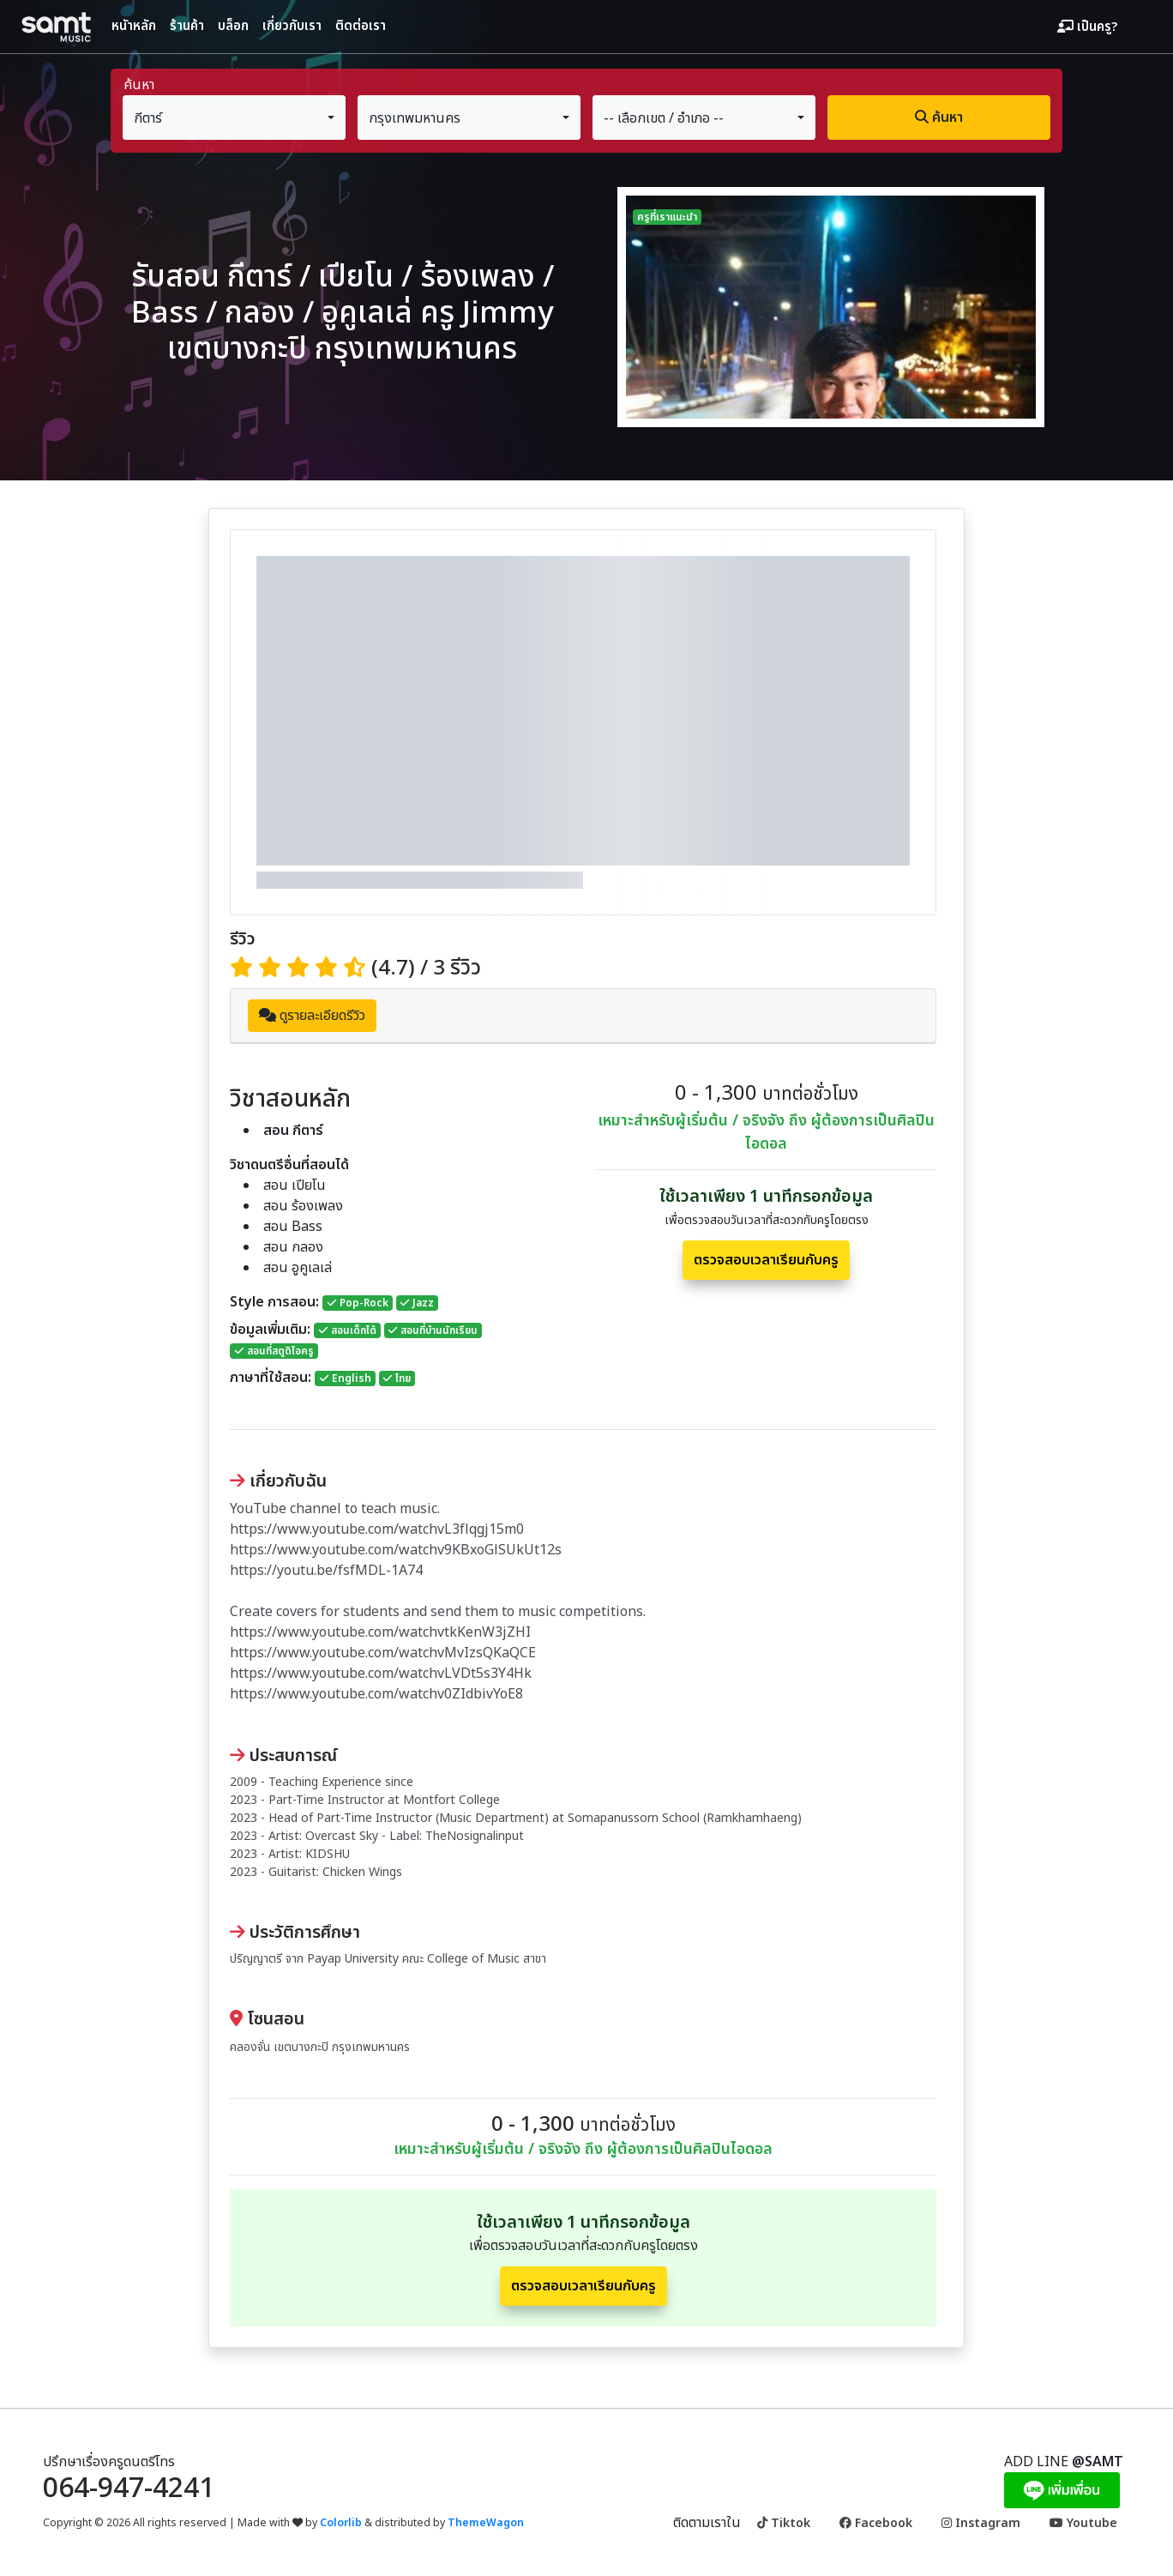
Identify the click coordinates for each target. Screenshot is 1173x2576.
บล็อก (233, 26)
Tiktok (783, 2523)
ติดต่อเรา (360, 26)
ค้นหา (939, 117)
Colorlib (341, 2523)
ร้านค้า (187, 26)
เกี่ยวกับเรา (292, 26)
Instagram (980, 2523)
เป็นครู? (1087, 27)
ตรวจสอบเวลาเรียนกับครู (766, 1260)
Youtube (1083, 2523)
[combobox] (234, 117)
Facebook (875, 2523)
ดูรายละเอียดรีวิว (312, 1015)
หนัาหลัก (133, 26)
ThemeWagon (486, 2523)
